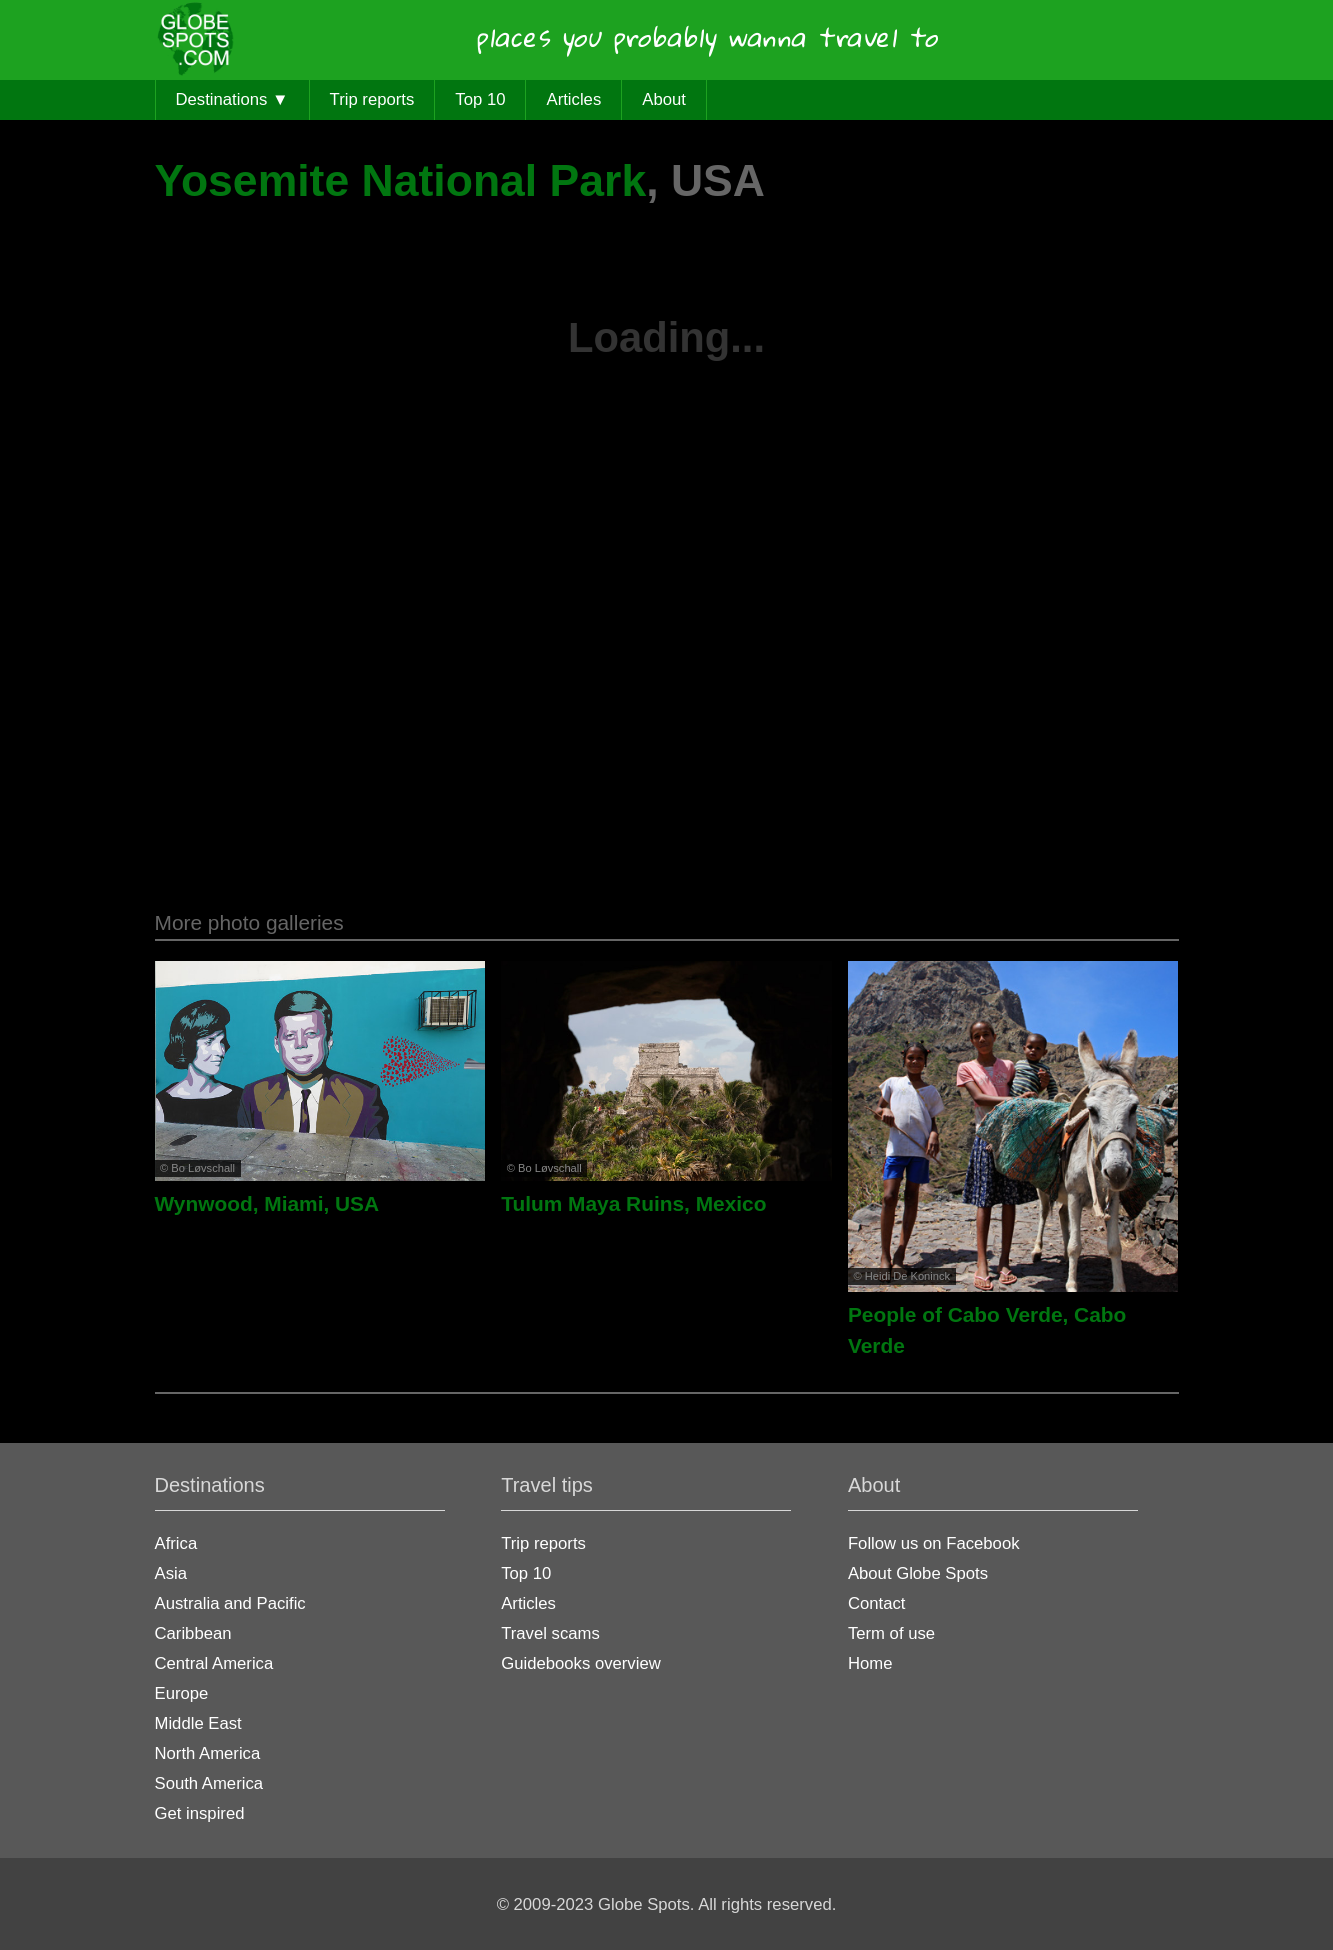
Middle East (198, 1723)
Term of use (891, 1633)
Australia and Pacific (230, 1603)
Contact (877, 1603)
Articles (574, 99)
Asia (171, 1573)
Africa (176, 1543)
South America (209, 1783)
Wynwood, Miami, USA (267, 1203)
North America (208, 1753)
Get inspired (200, 1813)
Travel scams (550, 1633)
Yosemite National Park (401, 180)
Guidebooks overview (581, 1663)
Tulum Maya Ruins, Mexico (633, 1203)
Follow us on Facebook (934, 1543)
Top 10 (480, 99)
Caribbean (193, 1633)
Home (870, 1663)
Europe (182, 1693)
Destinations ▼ (232, 99)
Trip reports (372, 99)
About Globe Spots (918, 1573)
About (664, 99)
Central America (214, 1663)
